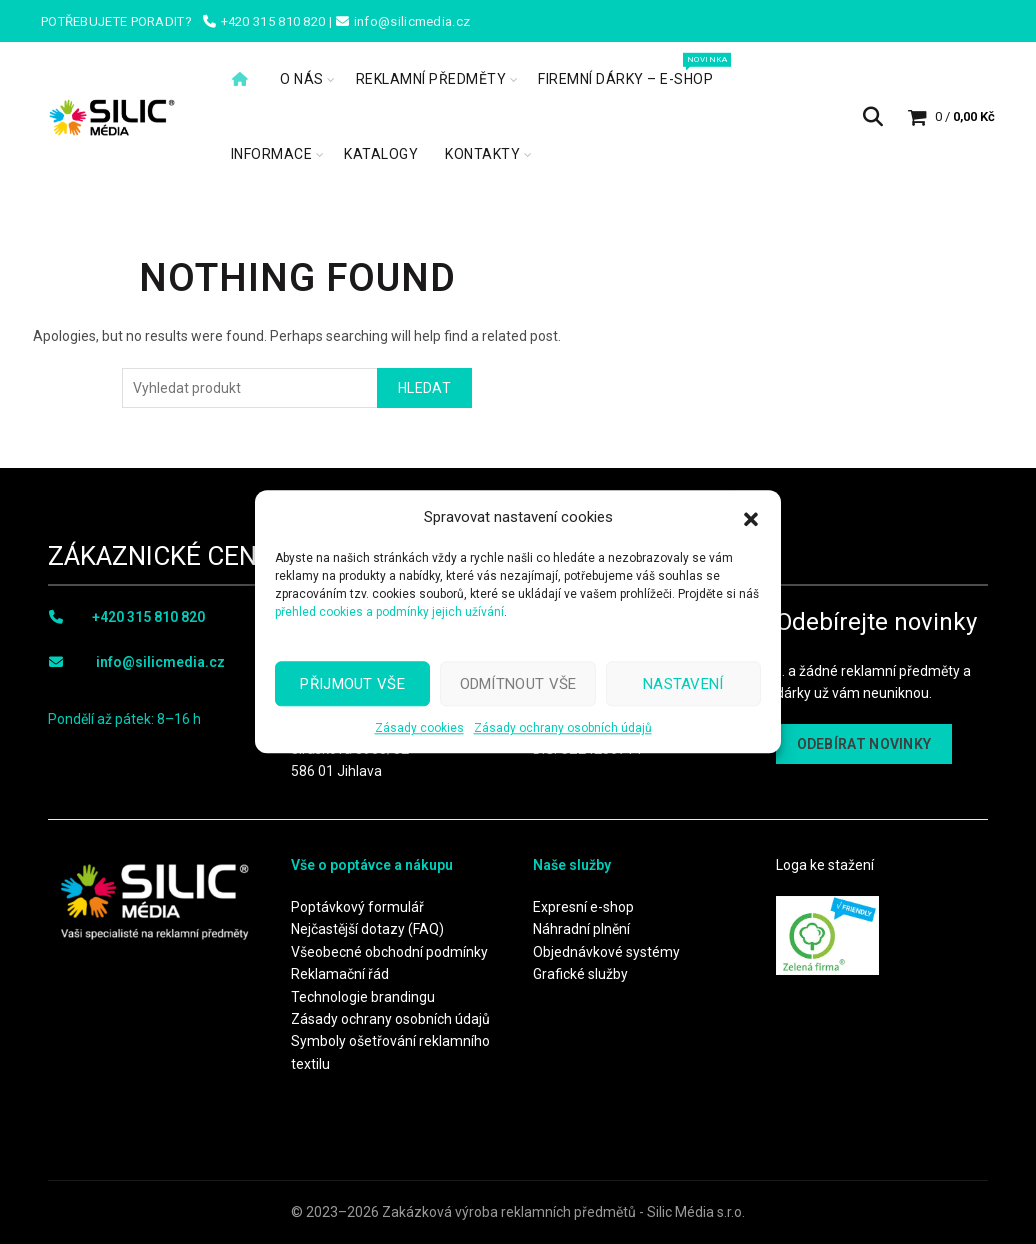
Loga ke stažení (825, 865)
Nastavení (683, 684)
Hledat (424, 388)
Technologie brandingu (363, 997)
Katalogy (381, 154)
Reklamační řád (340, 974)
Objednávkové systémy (606, 952)
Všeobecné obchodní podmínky (389, 952)
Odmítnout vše (518, 684)
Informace (272, 154)
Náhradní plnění (581, 929)
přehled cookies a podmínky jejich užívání (389, 612)
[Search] (873, 117)
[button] (751, 517)
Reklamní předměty (431, 79)
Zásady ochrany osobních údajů (563, 728)
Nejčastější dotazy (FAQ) (367, 929)
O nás (302, 79)
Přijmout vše (352, 684)
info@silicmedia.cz (160, 662)
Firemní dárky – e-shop (632, 69)
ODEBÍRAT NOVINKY (864, 744)
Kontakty (482, 154)
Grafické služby (580, 974)
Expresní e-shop (583, 907)
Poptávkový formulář (357, 907)
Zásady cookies (419, 728)
